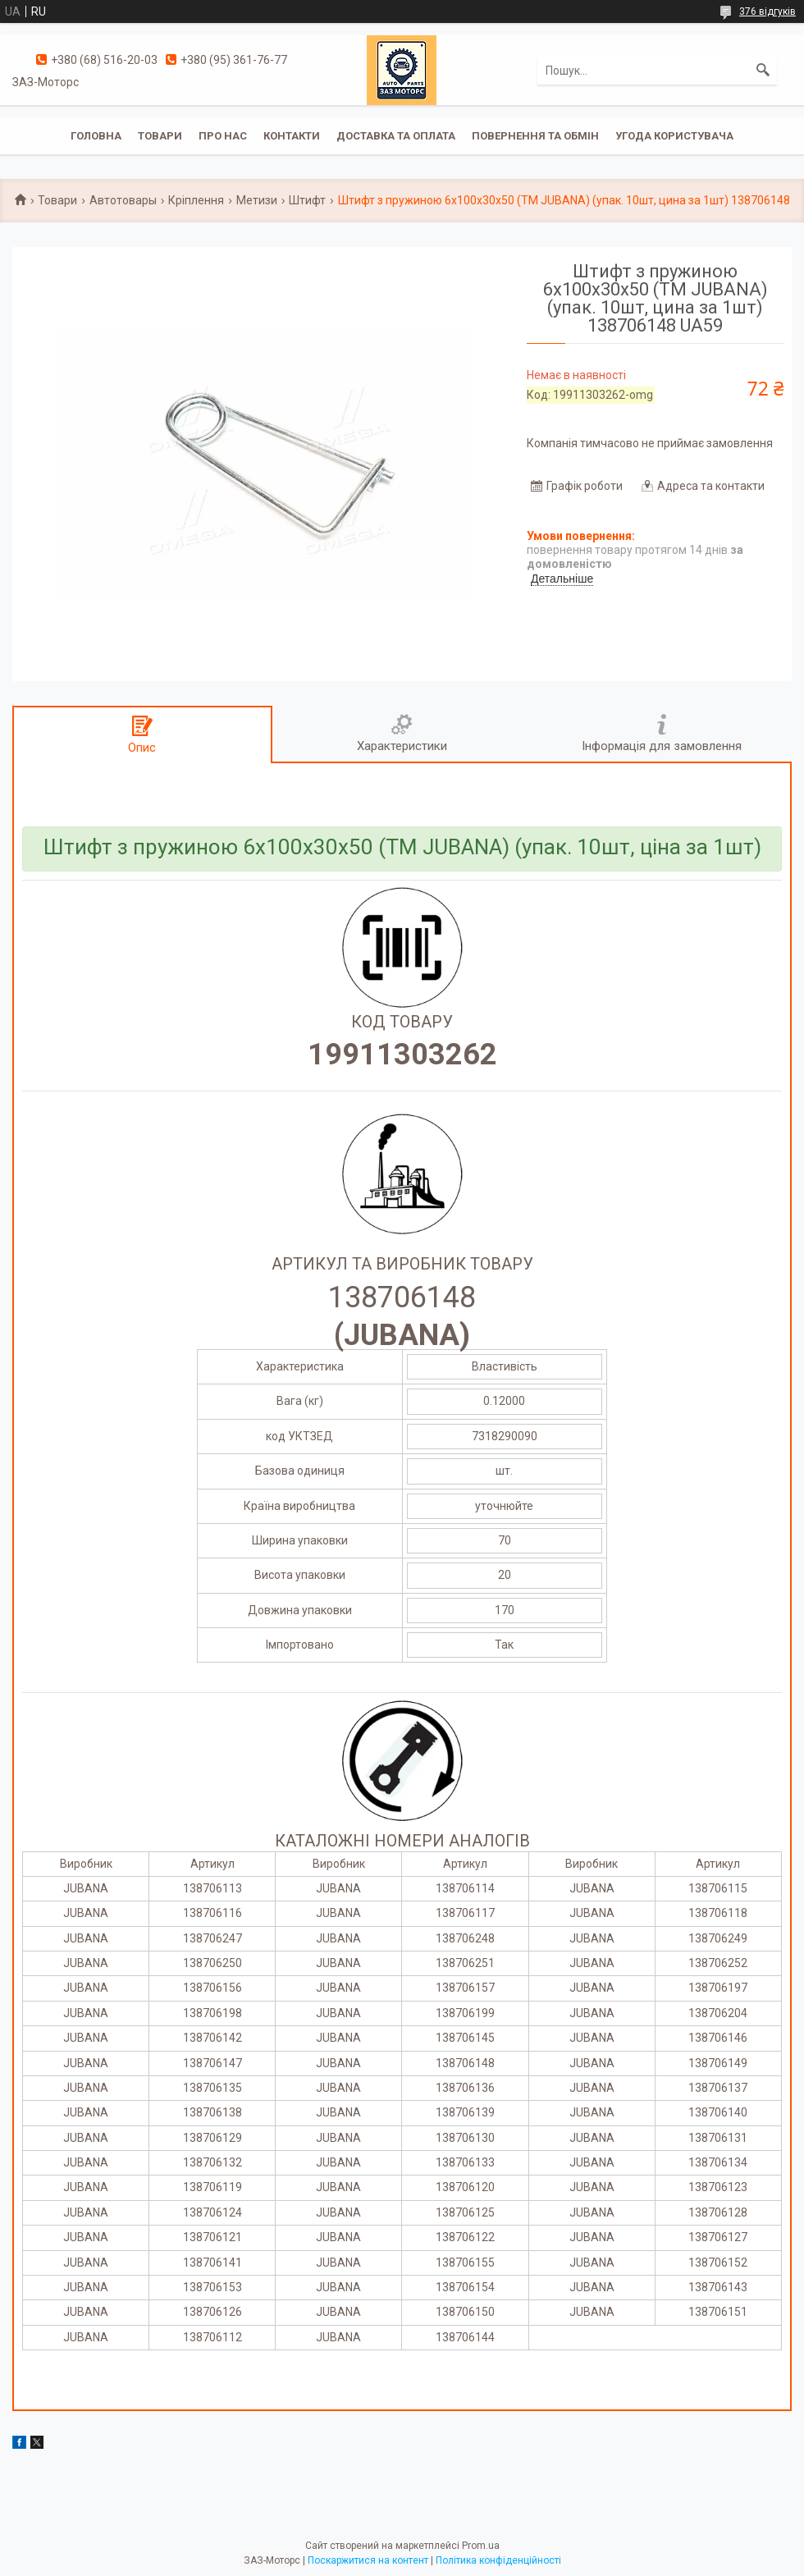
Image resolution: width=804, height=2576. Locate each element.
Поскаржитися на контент (368, 2560)
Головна (96, 136)
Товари (160, 136)
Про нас (223, 136)
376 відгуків (767, 11)
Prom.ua (481, 2545)
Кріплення (196, 200)
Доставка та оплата (395, 136)
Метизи (256, 200)
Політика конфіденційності (498, 2560)
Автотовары (123, 200)
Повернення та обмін (535, 136)
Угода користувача (674, 136)
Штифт (307, 200)
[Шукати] (763, 70)
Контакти (291, 136)
